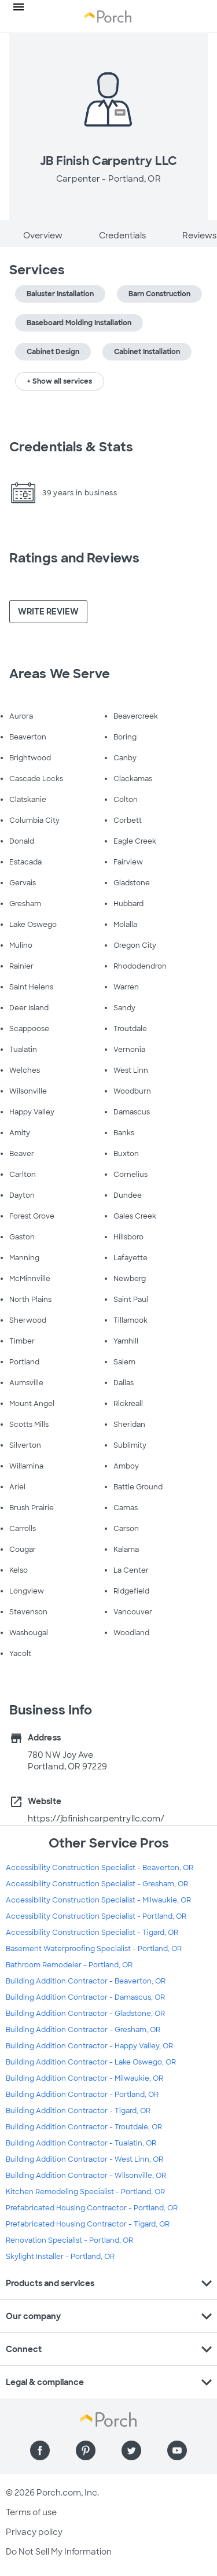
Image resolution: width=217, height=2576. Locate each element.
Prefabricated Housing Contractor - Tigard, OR (88, 2224)
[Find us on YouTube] (177, 2450)
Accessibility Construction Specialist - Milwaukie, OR (98, 1900)
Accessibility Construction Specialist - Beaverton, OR (99, 1867)
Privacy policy (34, 2532)
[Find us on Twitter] (131, 2450)
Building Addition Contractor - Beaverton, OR (85, 1981)
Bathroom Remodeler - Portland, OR (69, 1965)
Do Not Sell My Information (59, 2551)
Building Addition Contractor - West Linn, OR (84, 2159)
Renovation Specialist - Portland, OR (69, 2240)
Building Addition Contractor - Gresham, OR (83, 2029)
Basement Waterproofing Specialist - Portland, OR (94, 1948)
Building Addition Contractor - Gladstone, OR (85, 2013)
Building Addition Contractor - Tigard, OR (78, 2110)
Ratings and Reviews (74, 558)
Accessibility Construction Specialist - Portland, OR (96, 1916)
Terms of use (31, 2512)
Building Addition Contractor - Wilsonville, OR (86, 2175)
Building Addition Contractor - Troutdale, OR (84, 2127)
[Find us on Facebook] (40, 2450)
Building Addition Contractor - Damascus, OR (85, 1997)
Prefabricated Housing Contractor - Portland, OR (92, 2208)
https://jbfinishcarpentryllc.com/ (96, 1818)
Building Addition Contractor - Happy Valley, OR (89, 2046)
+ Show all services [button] (59, 381)
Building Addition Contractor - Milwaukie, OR (84, 2078)
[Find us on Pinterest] (85, 2450)
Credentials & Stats (71, 447)
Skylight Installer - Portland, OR (60, 2256)
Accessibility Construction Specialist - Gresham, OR (97, 1884)
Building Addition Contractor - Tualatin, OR (81, 2143)
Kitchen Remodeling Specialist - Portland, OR (85, 2191)
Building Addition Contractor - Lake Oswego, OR (91, 2062)
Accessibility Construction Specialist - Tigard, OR (92, 1932)
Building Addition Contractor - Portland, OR (82, 2094)
